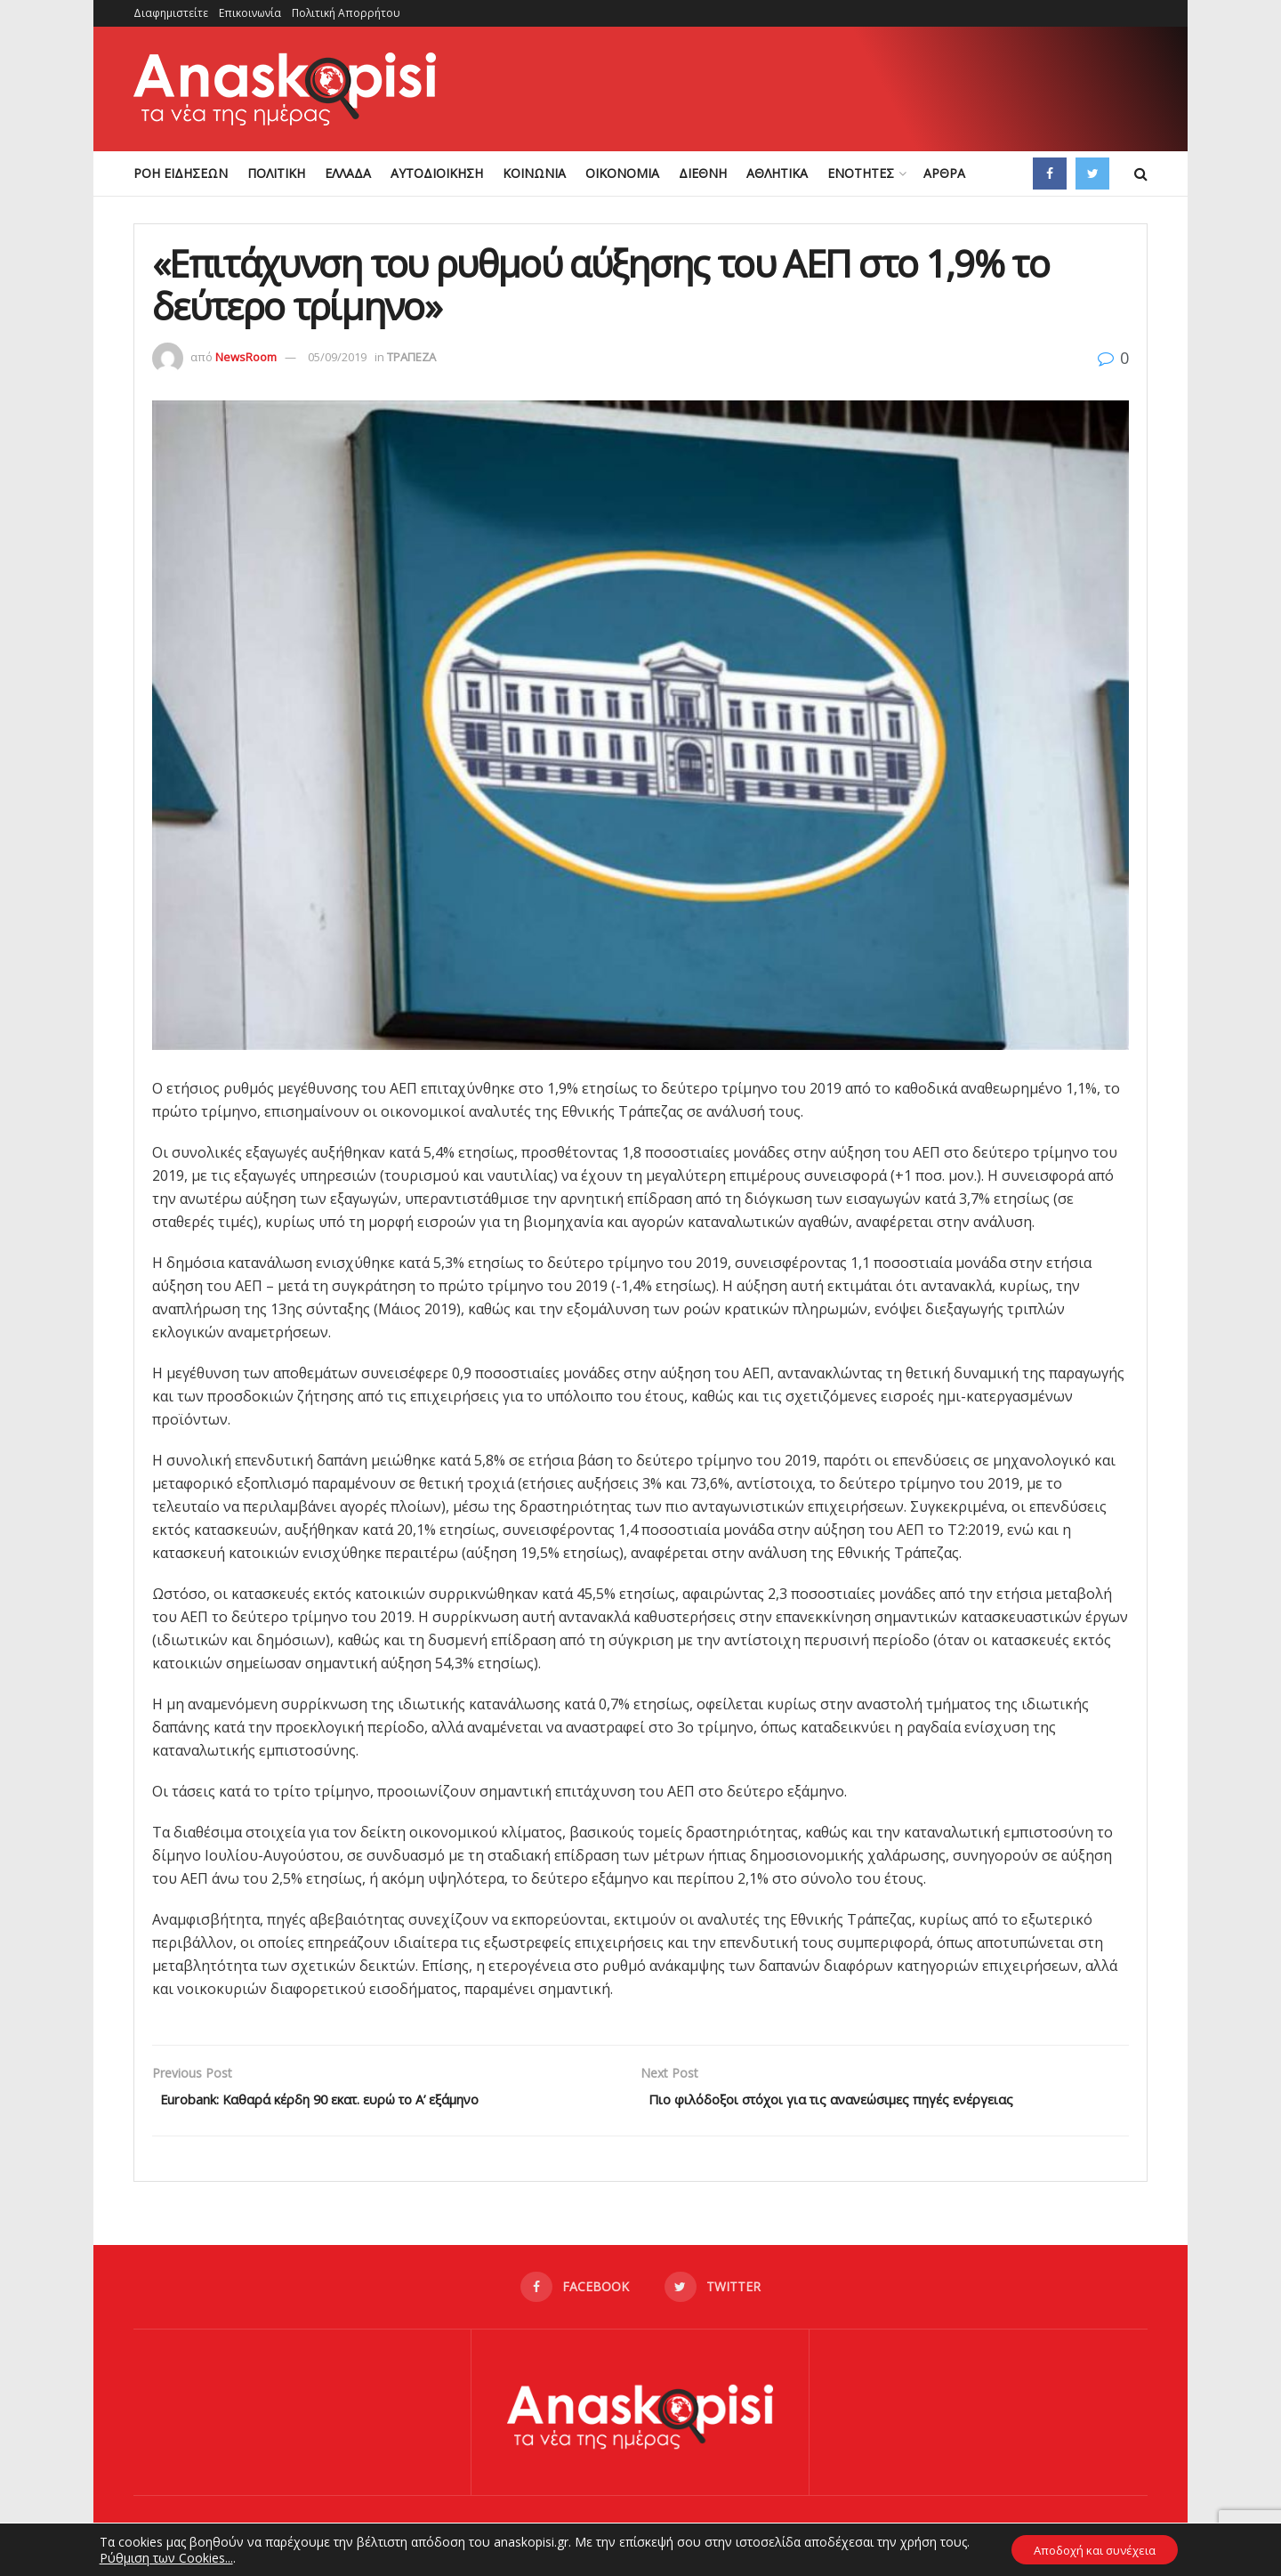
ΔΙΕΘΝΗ (703, 173)
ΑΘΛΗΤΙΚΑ (777, 173)
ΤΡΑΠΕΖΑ (411, 357)
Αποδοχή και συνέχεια (1095, 2548)
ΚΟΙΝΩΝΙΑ (534, 173)
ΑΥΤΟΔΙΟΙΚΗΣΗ (437, 173)
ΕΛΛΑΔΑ (348, 173)
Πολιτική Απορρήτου (346, 12)
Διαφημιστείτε (170, 12)
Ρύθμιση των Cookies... (156, 2556)
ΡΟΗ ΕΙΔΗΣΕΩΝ (180, 173)
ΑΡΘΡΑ (944, 173)
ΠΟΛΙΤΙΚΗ (276, 173)
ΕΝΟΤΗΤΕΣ (860, 173)
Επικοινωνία (250, 12)
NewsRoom (246, 357)
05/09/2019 (337, 357)
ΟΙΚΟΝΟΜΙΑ (622, 173)
